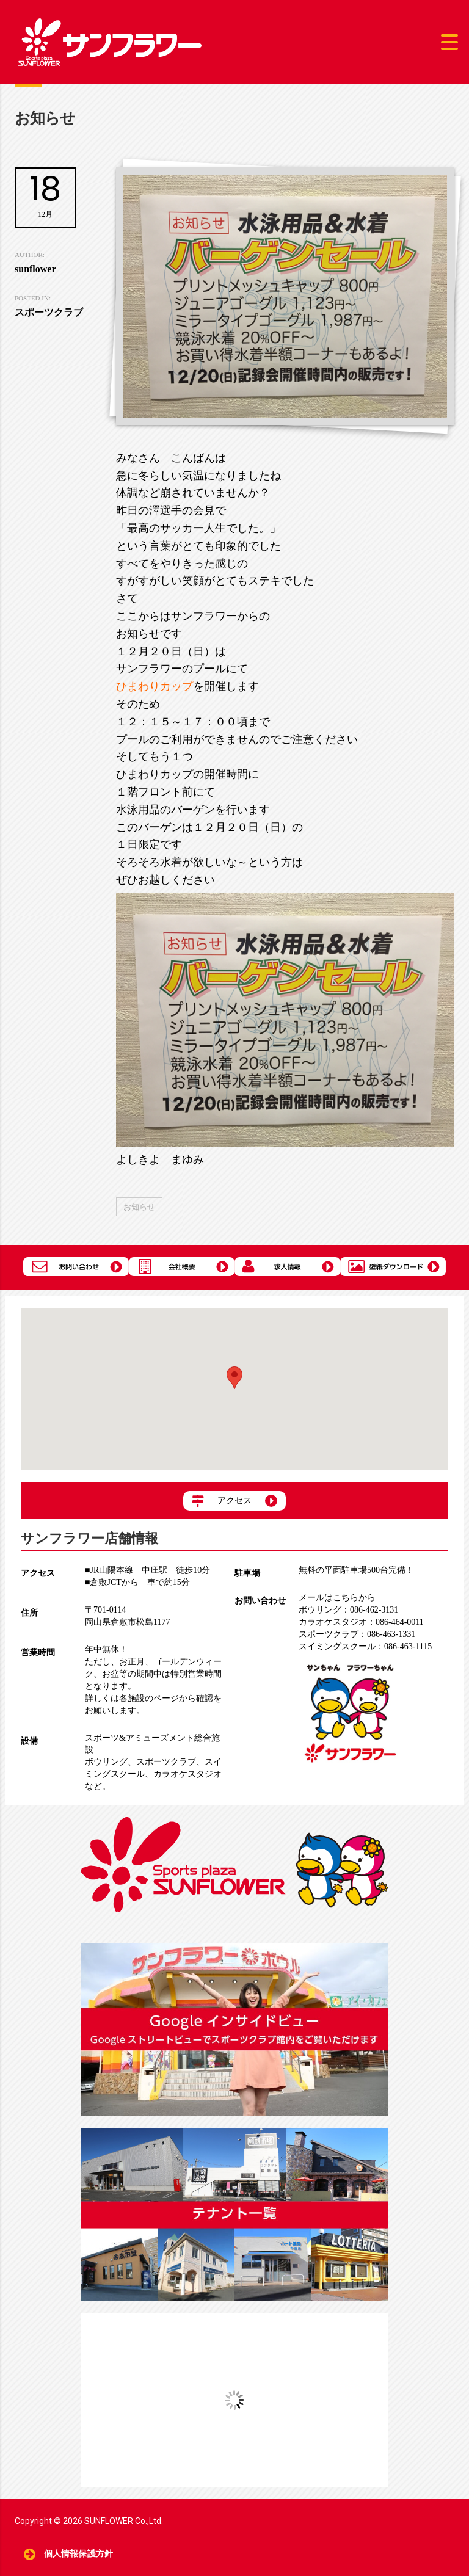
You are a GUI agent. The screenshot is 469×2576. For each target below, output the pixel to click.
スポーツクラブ (166, 1761)
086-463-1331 (357, 1634)
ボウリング (106, 1761)
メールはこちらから (337, 1597)
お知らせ (139, 1206)
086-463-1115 (365, 1646)
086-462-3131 (348, 1609)
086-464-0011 (361, 1622)
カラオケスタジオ (187, 1774)
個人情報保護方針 (78, 2553)
